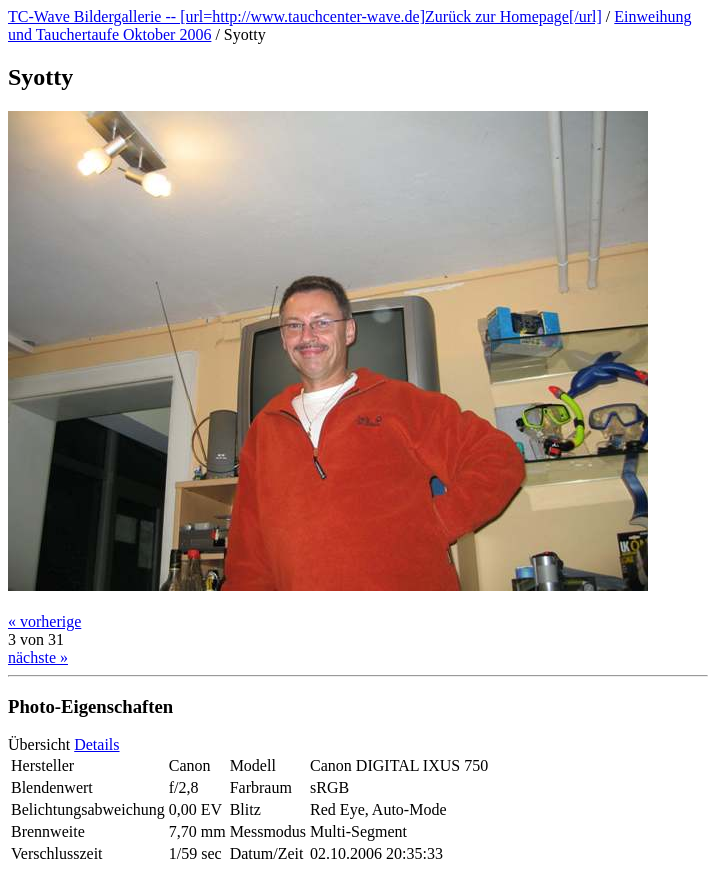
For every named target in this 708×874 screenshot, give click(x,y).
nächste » (38, 657)
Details (96, 744)
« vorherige (44, 621)
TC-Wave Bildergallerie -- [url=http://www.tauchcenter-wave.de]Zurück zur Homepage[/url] (305, 16)
